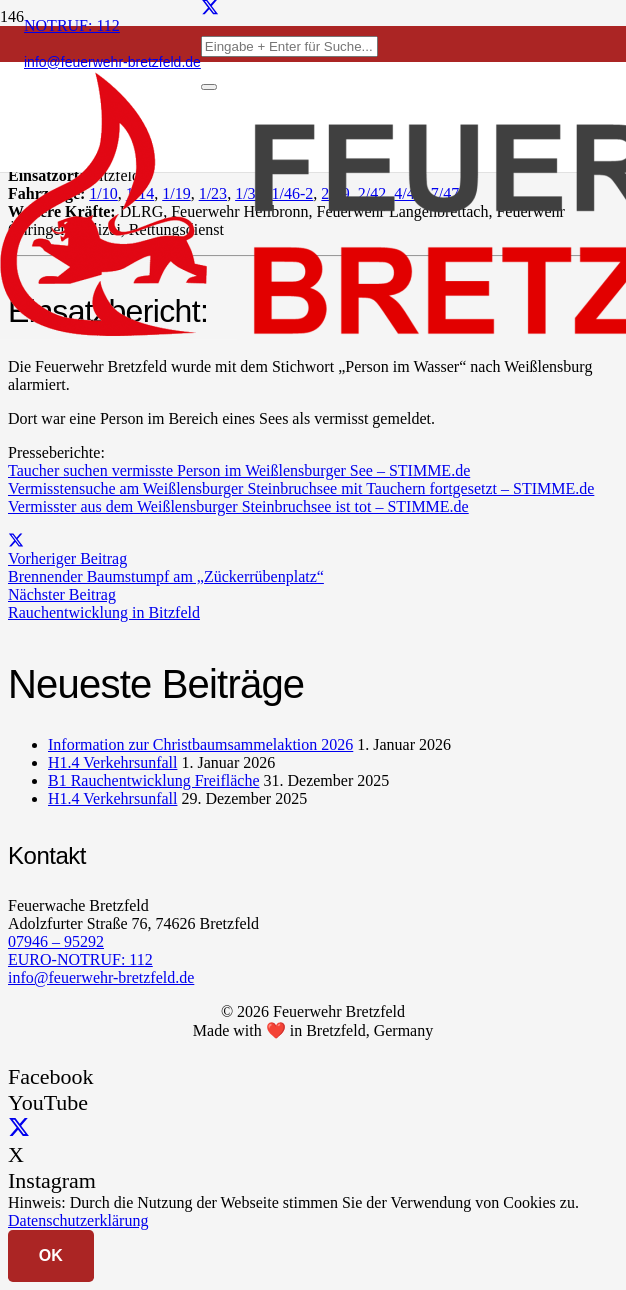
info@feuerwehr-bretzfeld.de (101, 977)
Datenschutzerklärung (78, 1220)
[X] (19, 1128)
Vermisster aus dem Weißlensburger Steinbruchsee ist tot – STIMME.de (238, 506)
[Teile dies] (16, 540)
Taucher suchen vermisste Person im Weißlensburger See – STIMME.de (239, 470)
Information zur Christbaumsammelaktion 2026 (200, 744)
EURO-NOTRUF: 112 (80, 959)
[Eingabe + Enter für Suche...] (289, 46)
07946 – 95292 (56, 941)
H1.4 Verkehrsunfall (112, 762)
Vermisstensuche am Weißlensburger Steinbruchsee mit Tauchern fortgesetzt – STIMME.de (301, 488)
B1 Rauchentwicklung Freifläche (154, 780)
